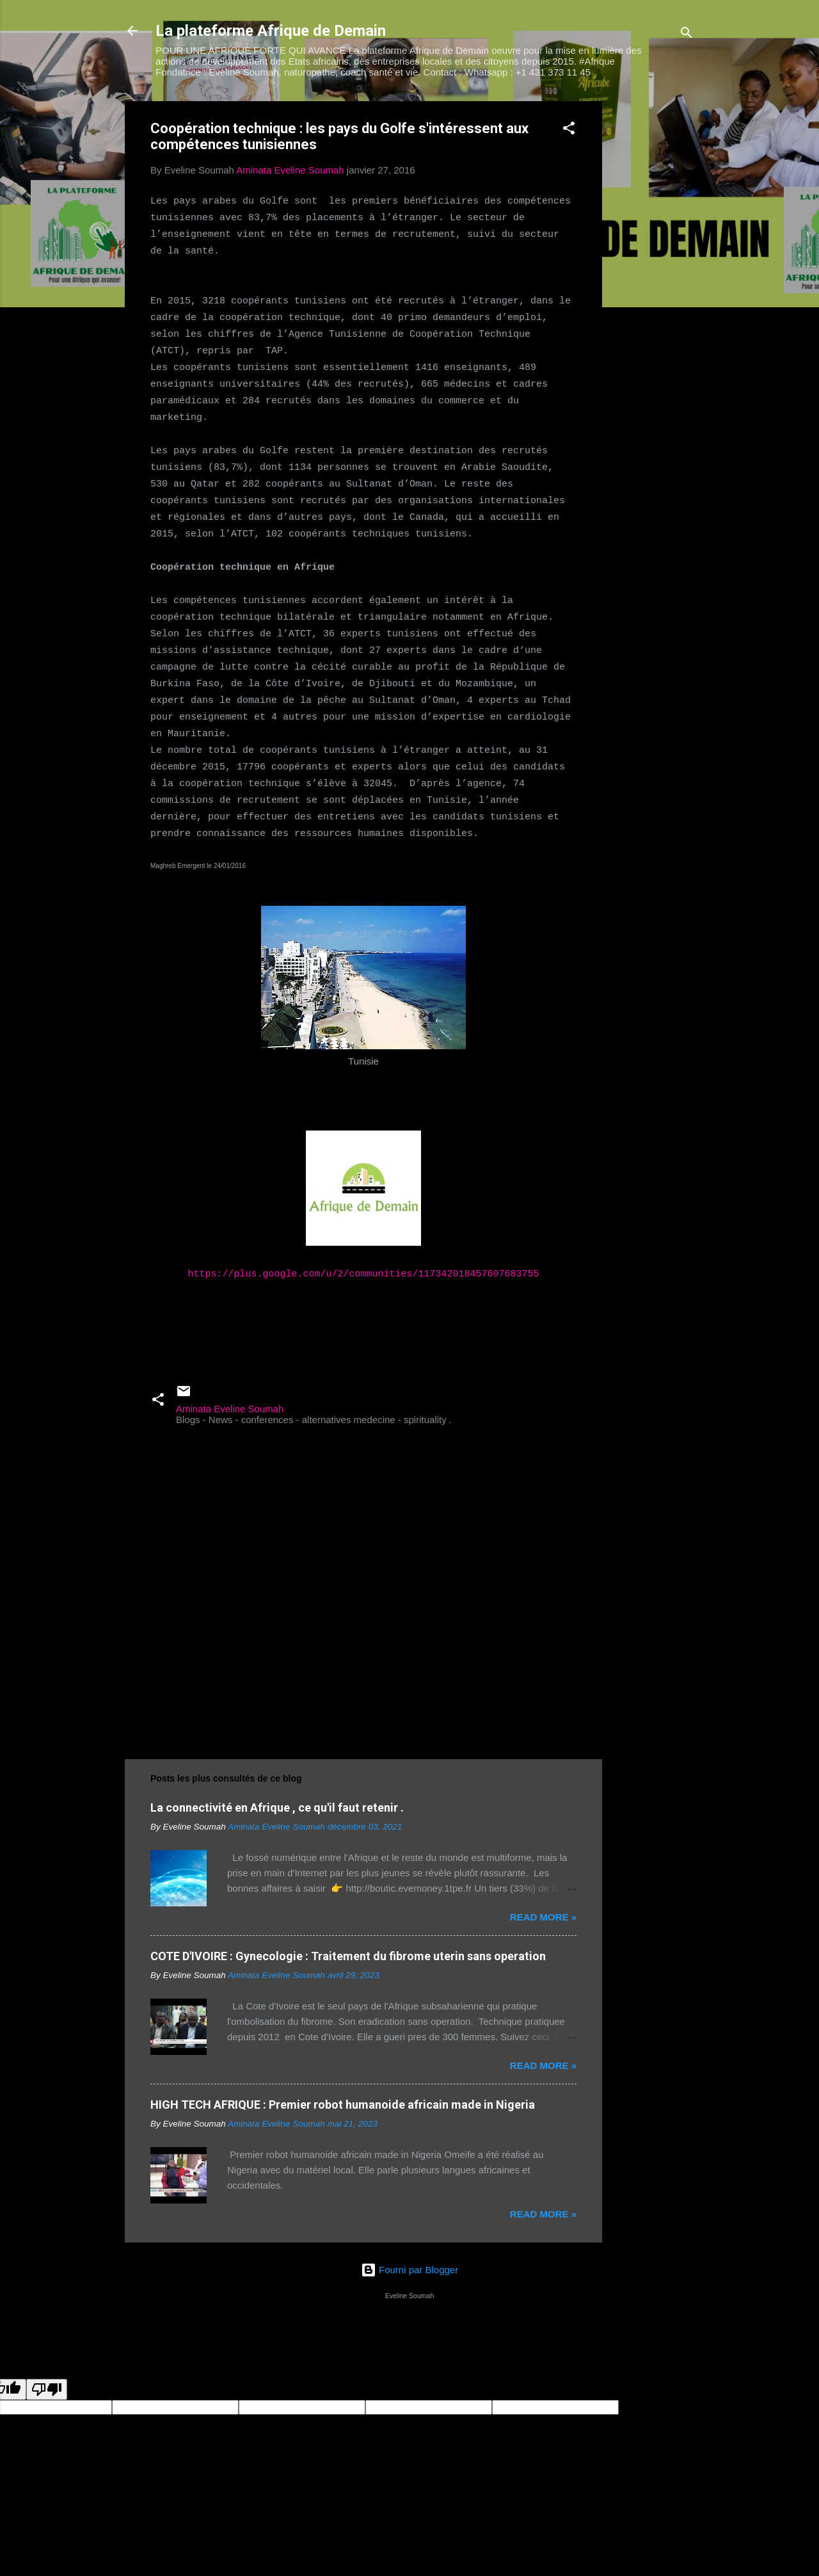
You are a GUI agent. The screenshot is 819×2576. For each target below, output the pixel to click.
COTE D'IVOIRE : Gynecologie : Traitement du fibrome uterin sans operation (348, 1956)
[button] (568, 130)
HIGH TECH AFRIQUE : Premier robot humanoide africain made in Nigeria (342, 2104)
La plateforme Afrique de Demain (270, 31)
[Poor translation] (46, 2389)
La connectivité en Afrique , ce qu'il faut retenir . (277, 1807)
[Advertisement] (653, 293)
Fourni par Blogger (409, 2269)
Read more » (543, 1917)
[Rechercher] (686, 34)
